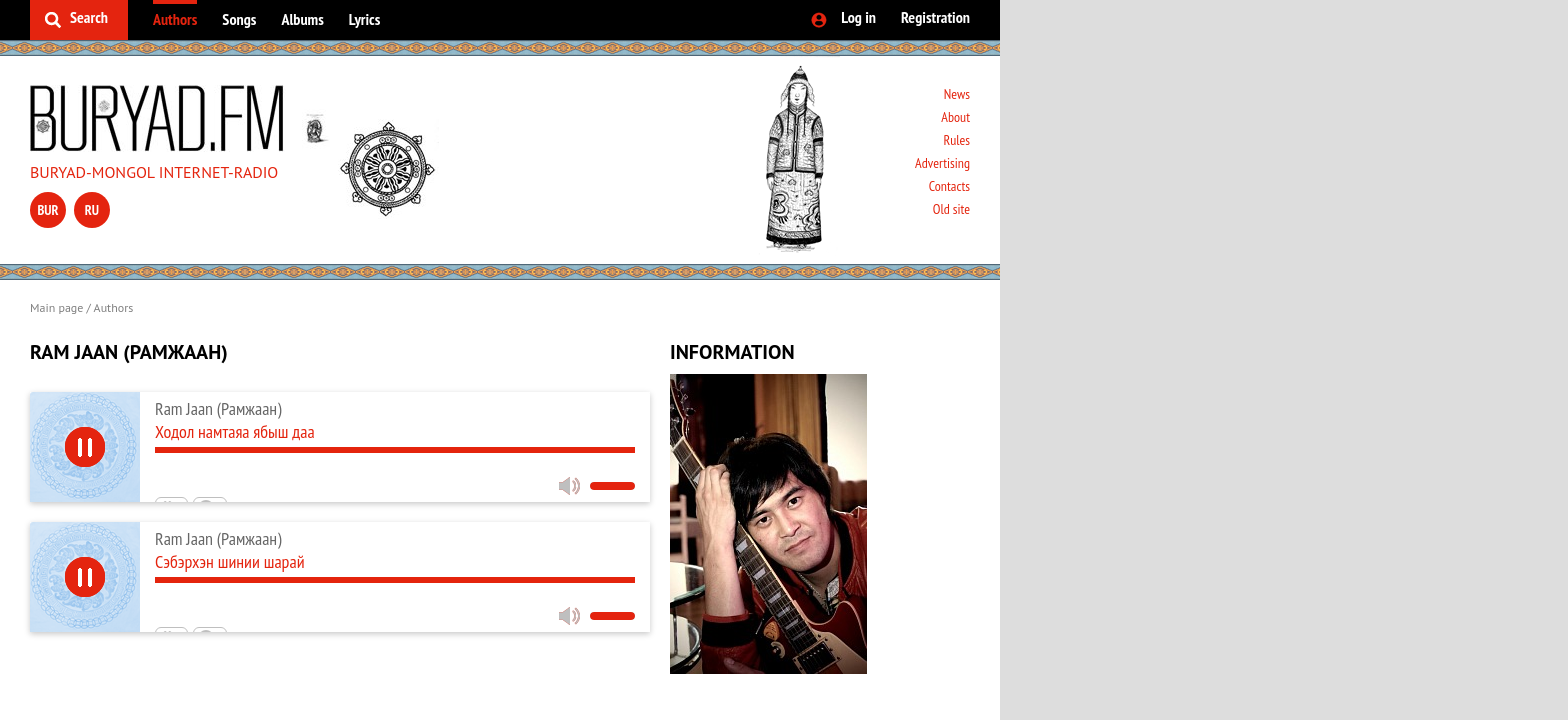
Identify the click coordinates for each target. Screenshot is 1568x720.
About (955, 117)
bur (47, 210)
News (957, 94)
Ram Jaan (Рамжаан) (218, 408)
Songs (239, 19)
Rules (956, 140)
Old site (951, 209)
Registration (935, 17)
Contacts (949, 186)
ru (92, 210)
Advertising (942, 163)
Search (89, 17)
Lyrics (365, 19)
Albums (302, 19)
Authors (175, 19)
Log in (858, 17)
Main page (56, 307)
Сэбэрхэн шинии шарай (230, 561)
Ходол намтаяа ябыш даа (235, 431)
